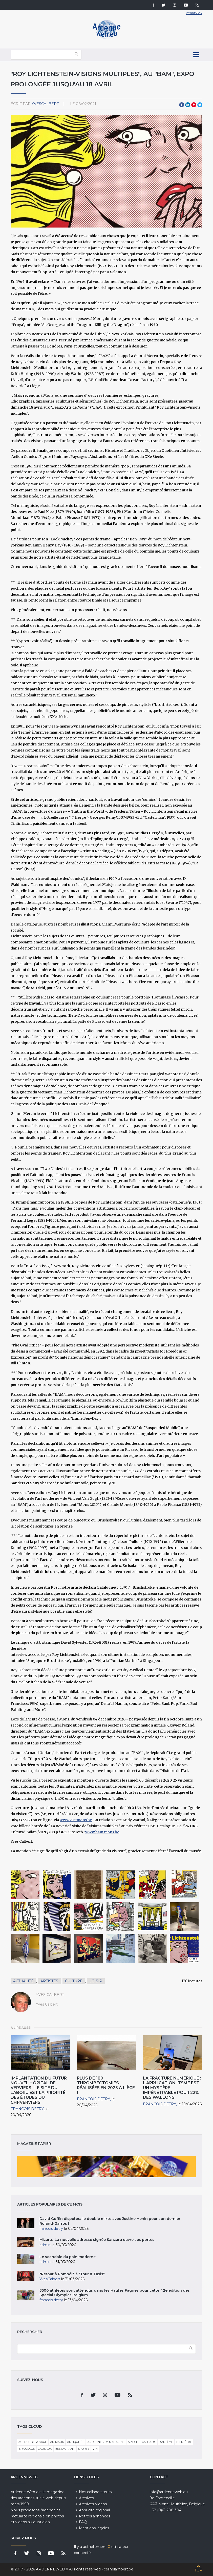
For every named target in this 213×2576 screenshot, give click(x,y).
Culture (73, 1981)
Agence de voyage (32, 2442)
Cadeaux (45, 2448)
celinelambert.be (118, 2569)
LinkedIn (187, 104)
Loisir (95, 1981)
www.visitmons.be (76, 1820)
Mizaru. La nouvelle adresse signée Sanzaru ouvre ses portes (96, 2239)
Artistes (49, 1981)
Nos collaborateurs (95, 2492)
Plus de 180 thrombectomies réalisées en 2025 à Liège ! (106, 2085)
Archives (86, 2498)
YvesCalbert (45, 104)
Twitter (199, 104)
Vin (95, 2448)
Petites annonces (94, 2516)
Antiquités (75, 2442)
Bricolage (26, 2448)
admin (45, 2245)
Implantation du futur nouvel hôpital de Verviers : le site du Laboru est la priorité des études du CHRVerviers (39, 2090)
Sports (83, 2448)
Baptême (166, 2442)
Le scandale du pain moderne (67, 2257)
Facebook (181, 104)
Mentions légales (94, 2528)
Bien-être (184, 2442)
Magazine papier (106, 2166)
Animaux (57, 2442)
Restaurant (65, 2448)
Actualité (23, 1981)
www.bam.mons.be (102, 1832)
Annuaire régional (94, 2510)
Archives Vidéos (93, 2504)
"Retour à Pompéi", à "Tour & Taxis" (72, 2274)
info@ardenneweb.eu (169, 2492)
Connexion (194, 13)
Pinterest (193, 104)
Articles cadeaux (142, 2442)
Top (198, 2570)
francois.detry (27, 2109)
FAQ (83, 2522)
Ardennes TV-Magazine (106, 2442)
